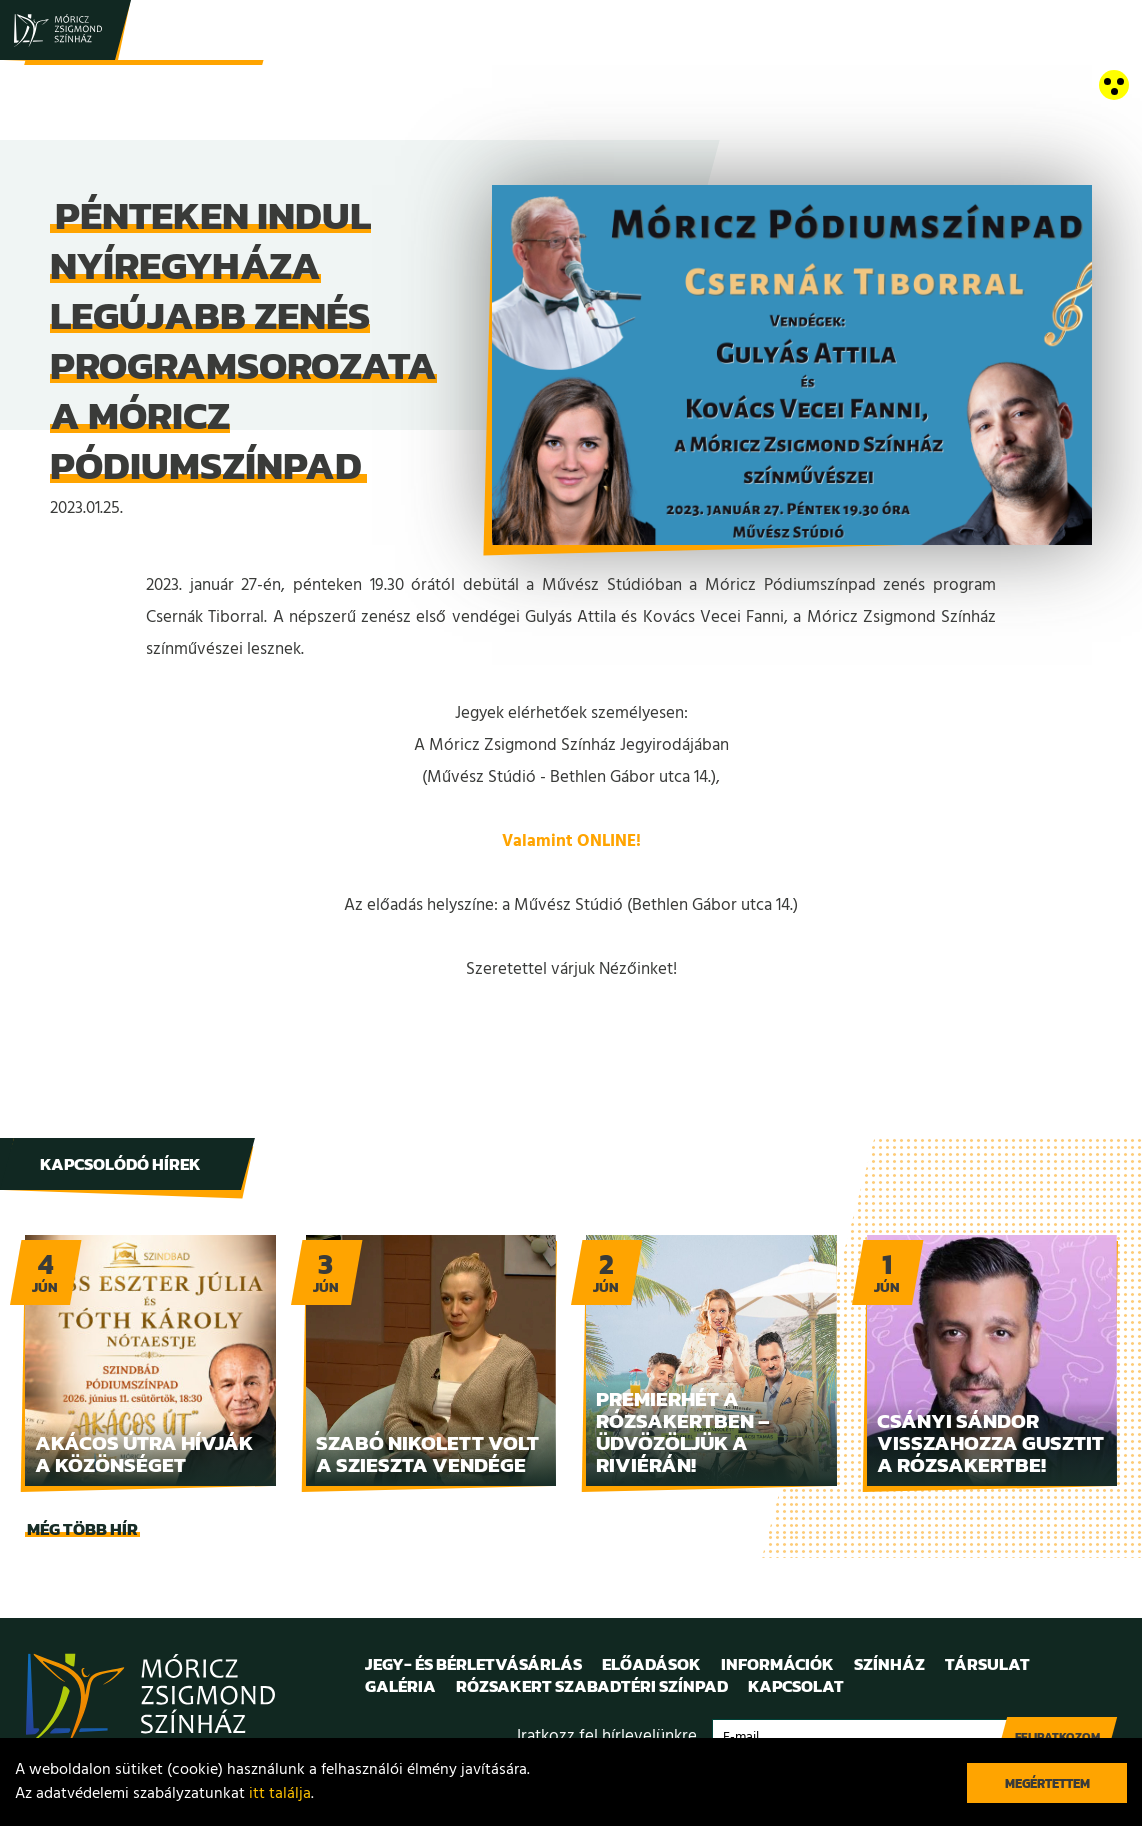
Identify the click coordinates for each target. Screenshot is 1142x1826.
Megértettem (1047, 1783)
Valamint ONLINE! (571, 841)
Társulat (987, 1664)
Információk (777, 1664)
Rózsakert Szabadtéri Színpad (592, 1686)
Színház (889, 1664)
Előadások (651, 1664)
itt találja (280, 1794)
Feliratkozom (1057, 1737)
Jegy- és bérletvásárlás (473, 1664)
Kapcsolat (796, 1686)
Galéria (400, 1686)
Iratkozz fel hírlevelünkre (607, 1736)
